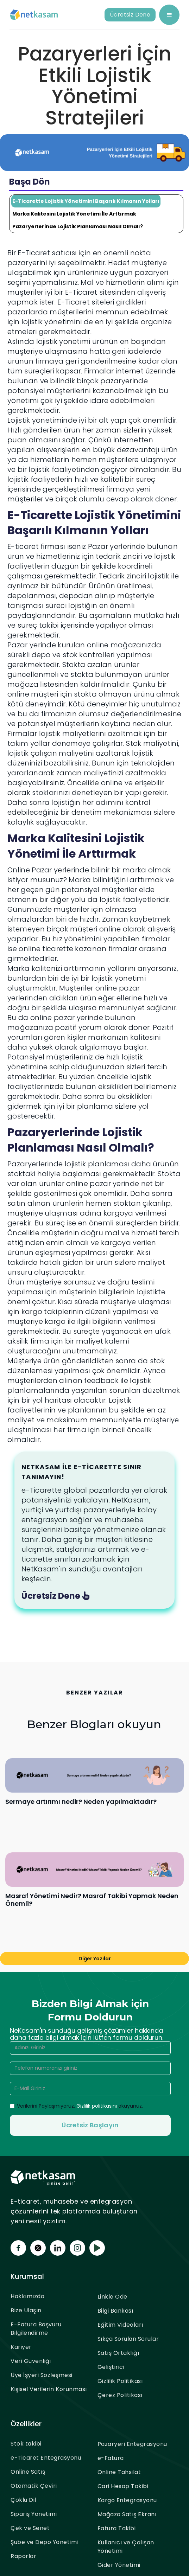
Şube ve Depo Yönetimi (44, 2542)
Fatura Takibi (116, 2528)
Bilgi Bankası (115, 2311)
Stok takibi (26, 2444)
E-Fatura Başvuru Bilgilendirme (36, 2328)
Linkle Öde (112, 2297)
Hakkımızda (27, 2296)
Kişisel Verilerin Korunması (49, 2389)
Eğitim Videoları (120, 2325)
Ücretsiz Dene (130, 15)
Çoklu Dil (23, 2500)
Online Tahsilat (119, 2472)
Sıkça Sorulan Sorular (128, 2339)
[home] (34, 15)
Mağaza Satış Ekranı (127, 2514)
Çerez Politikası (120, 2395)
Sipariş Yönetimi (34, 2514)
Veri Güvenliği (31, 2361)
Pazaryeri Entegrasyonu (132, 2444)
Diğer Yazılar (94, 1958)
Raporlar (23, 2556)
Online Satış (28, 2472)
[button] (169, 15)
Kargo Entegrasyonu (127, 2500)
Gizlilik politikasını (96, 2105)
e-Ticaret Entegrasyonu (46, 2458)
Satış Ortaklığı (118, 2353)
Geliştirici (111, 2367)
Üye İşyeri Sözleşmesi (42, 2375)
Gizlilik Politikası (120, 2381)
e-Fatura (110, 2458)
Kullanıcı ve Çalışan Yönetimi (125, 2546)
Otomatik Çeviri (34, 2486)
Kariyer (21, 2347)
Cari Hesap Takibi (123, 2486)
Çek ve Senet (30, 2528)
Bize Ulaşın (26, 2310)
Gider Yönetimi (118, 2565)
